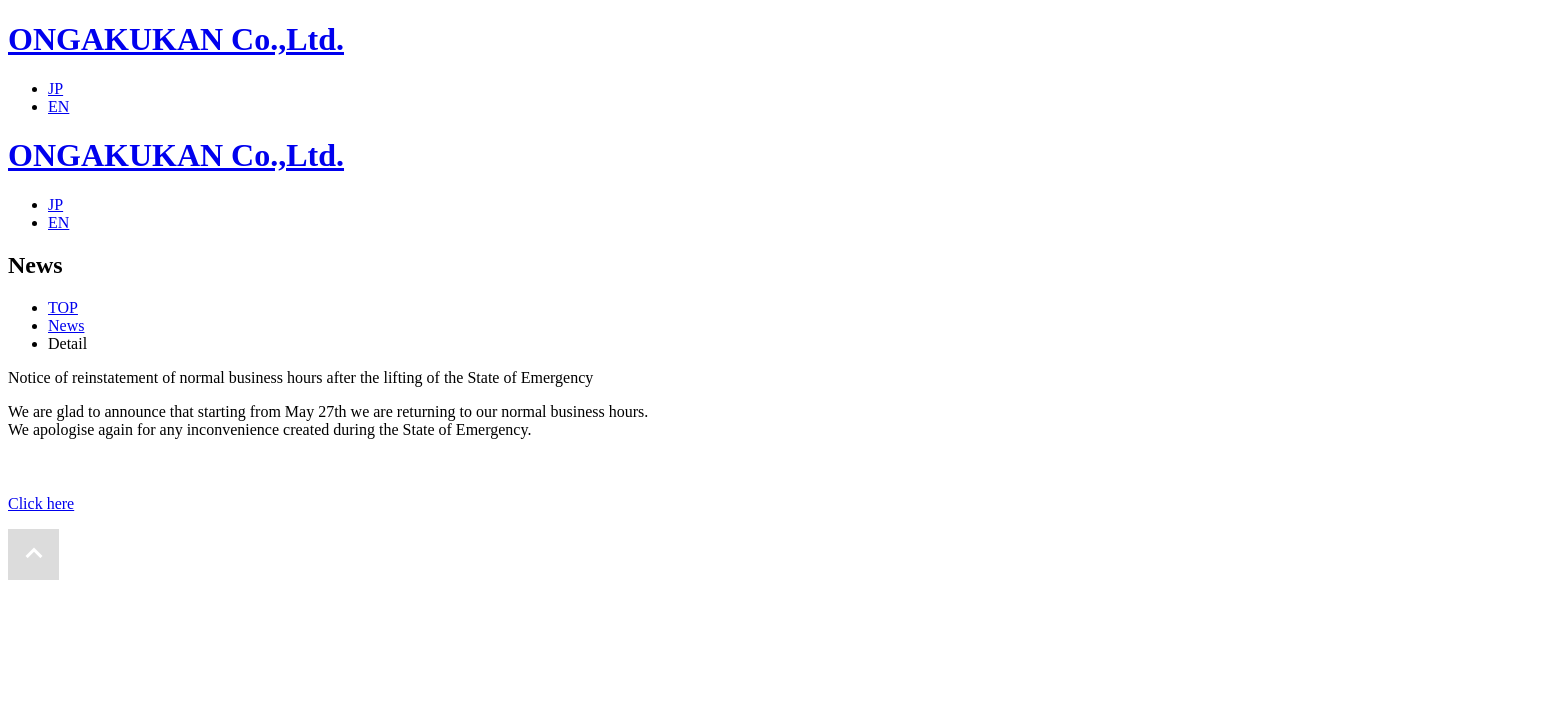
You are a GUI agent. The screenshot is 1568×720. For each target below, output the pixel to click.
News (66, 325)
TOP (63, 307)
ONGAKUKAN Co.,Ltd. (176, 39)
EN (58, 106)
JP (55, 88)
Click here (41, 503)
